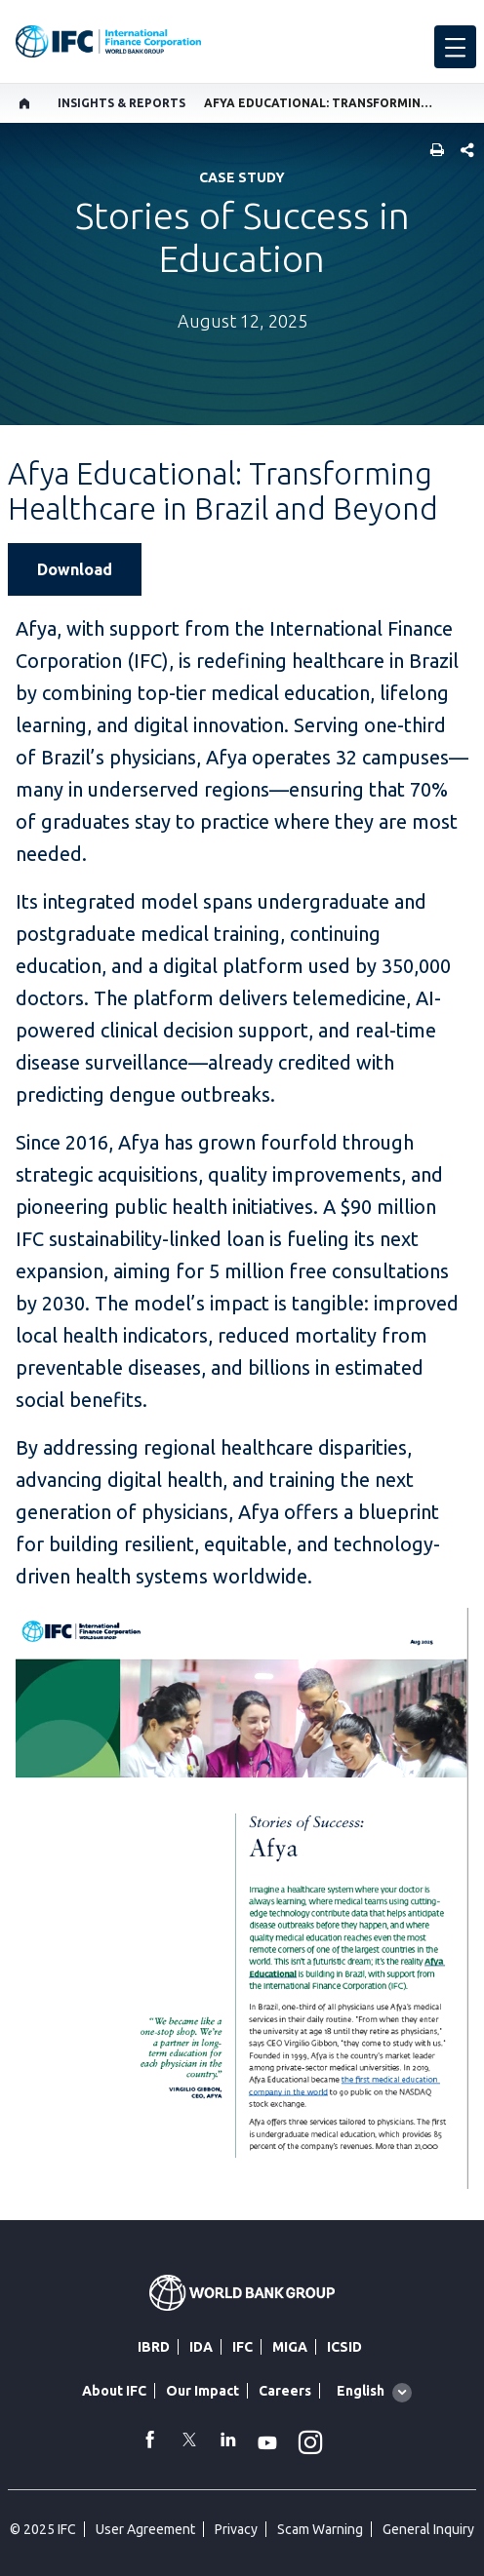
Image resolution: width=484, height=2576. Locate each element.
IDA (201, 2347)
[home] (25, 103)
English (360, 2391)
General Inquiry (428, 2529)
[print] (432, 152)
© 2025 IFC (43, 2529)
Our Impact (202, 2391)
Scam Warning (320, 2529)
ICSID (344, 2347)
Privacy (236, 2529)
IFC (242, 2347)
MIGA (289, 2347)
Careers (285, 2391)
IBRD (154, 2347)
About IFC (114, 2391)
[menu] (455, 46)
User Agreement (145, 2529)
